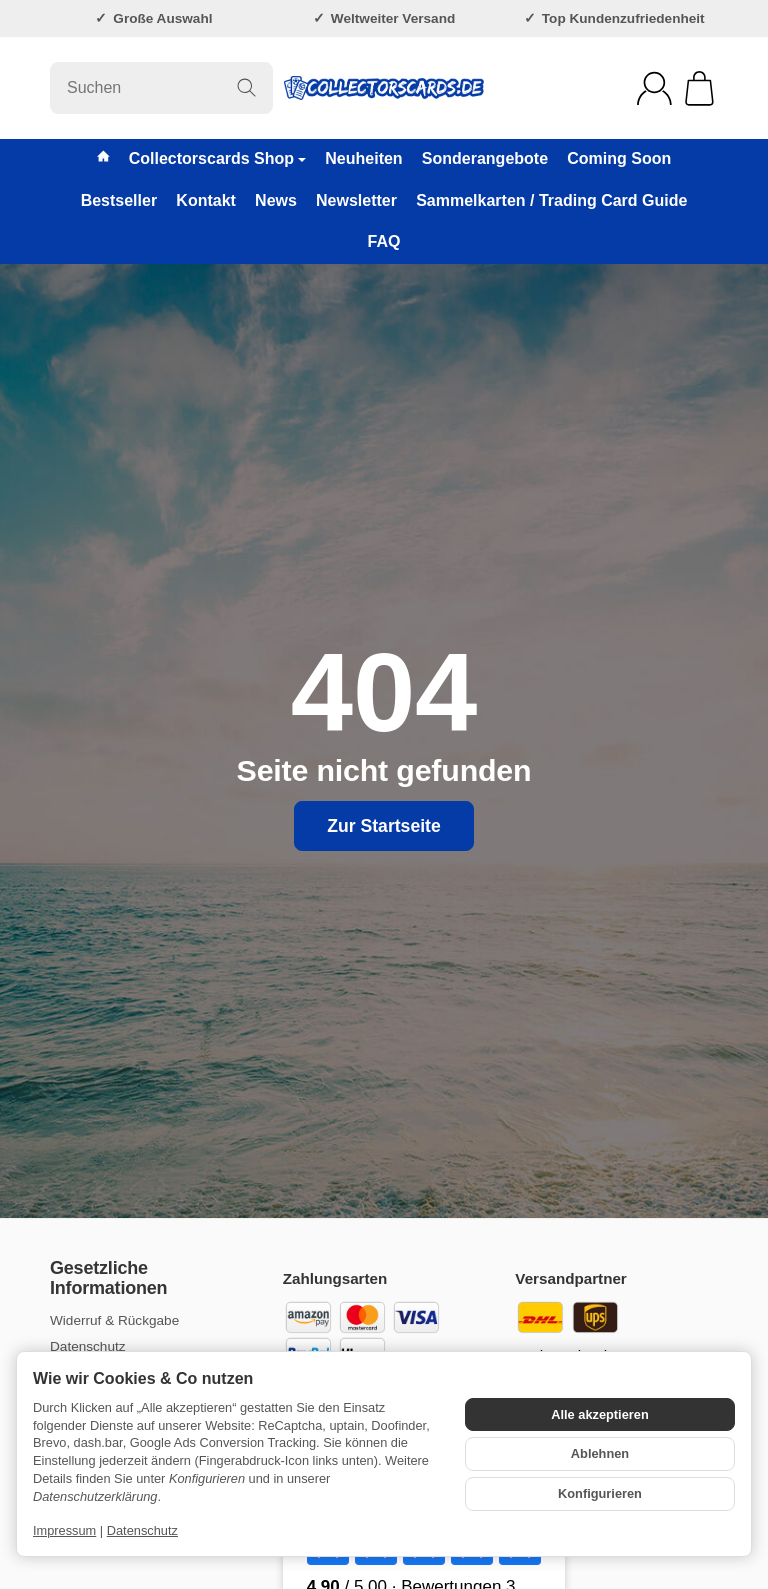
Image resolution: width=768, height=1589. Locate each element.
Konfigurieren (600, 1493)
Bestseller (119, 200)
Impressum (64, 1530)
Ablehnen (600, 1453)
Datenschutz (142, 1530)
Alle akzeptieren (599, 1414)
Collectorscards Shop (217, 158)
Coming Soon (619, 158)
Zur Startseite (383, 826)
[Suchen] (161, 88)
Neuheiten (363, 158)
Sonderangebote (485, 158)
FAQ (384, 241)
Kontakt (206, 200)
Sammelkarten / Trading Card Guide (551, 200)
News (276, 200)
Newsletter (356, 200)
